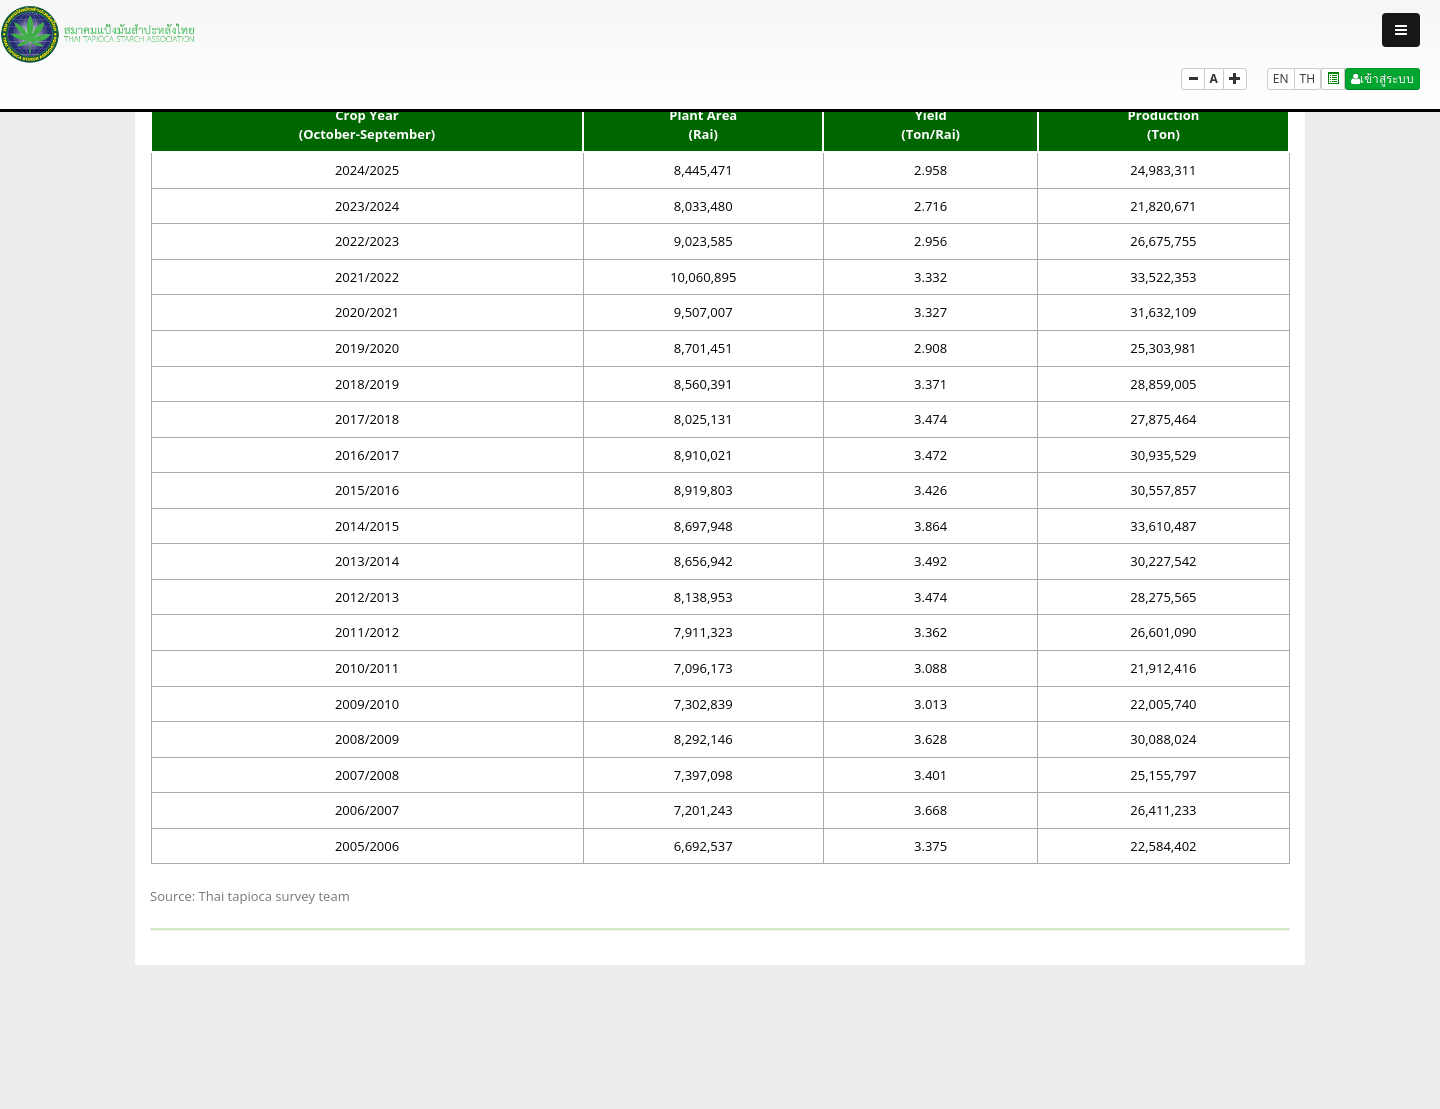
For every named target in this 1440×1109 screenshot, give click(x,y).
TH (1307, 78)
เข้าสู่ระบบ (1382, 78)
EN (1281, 78)
